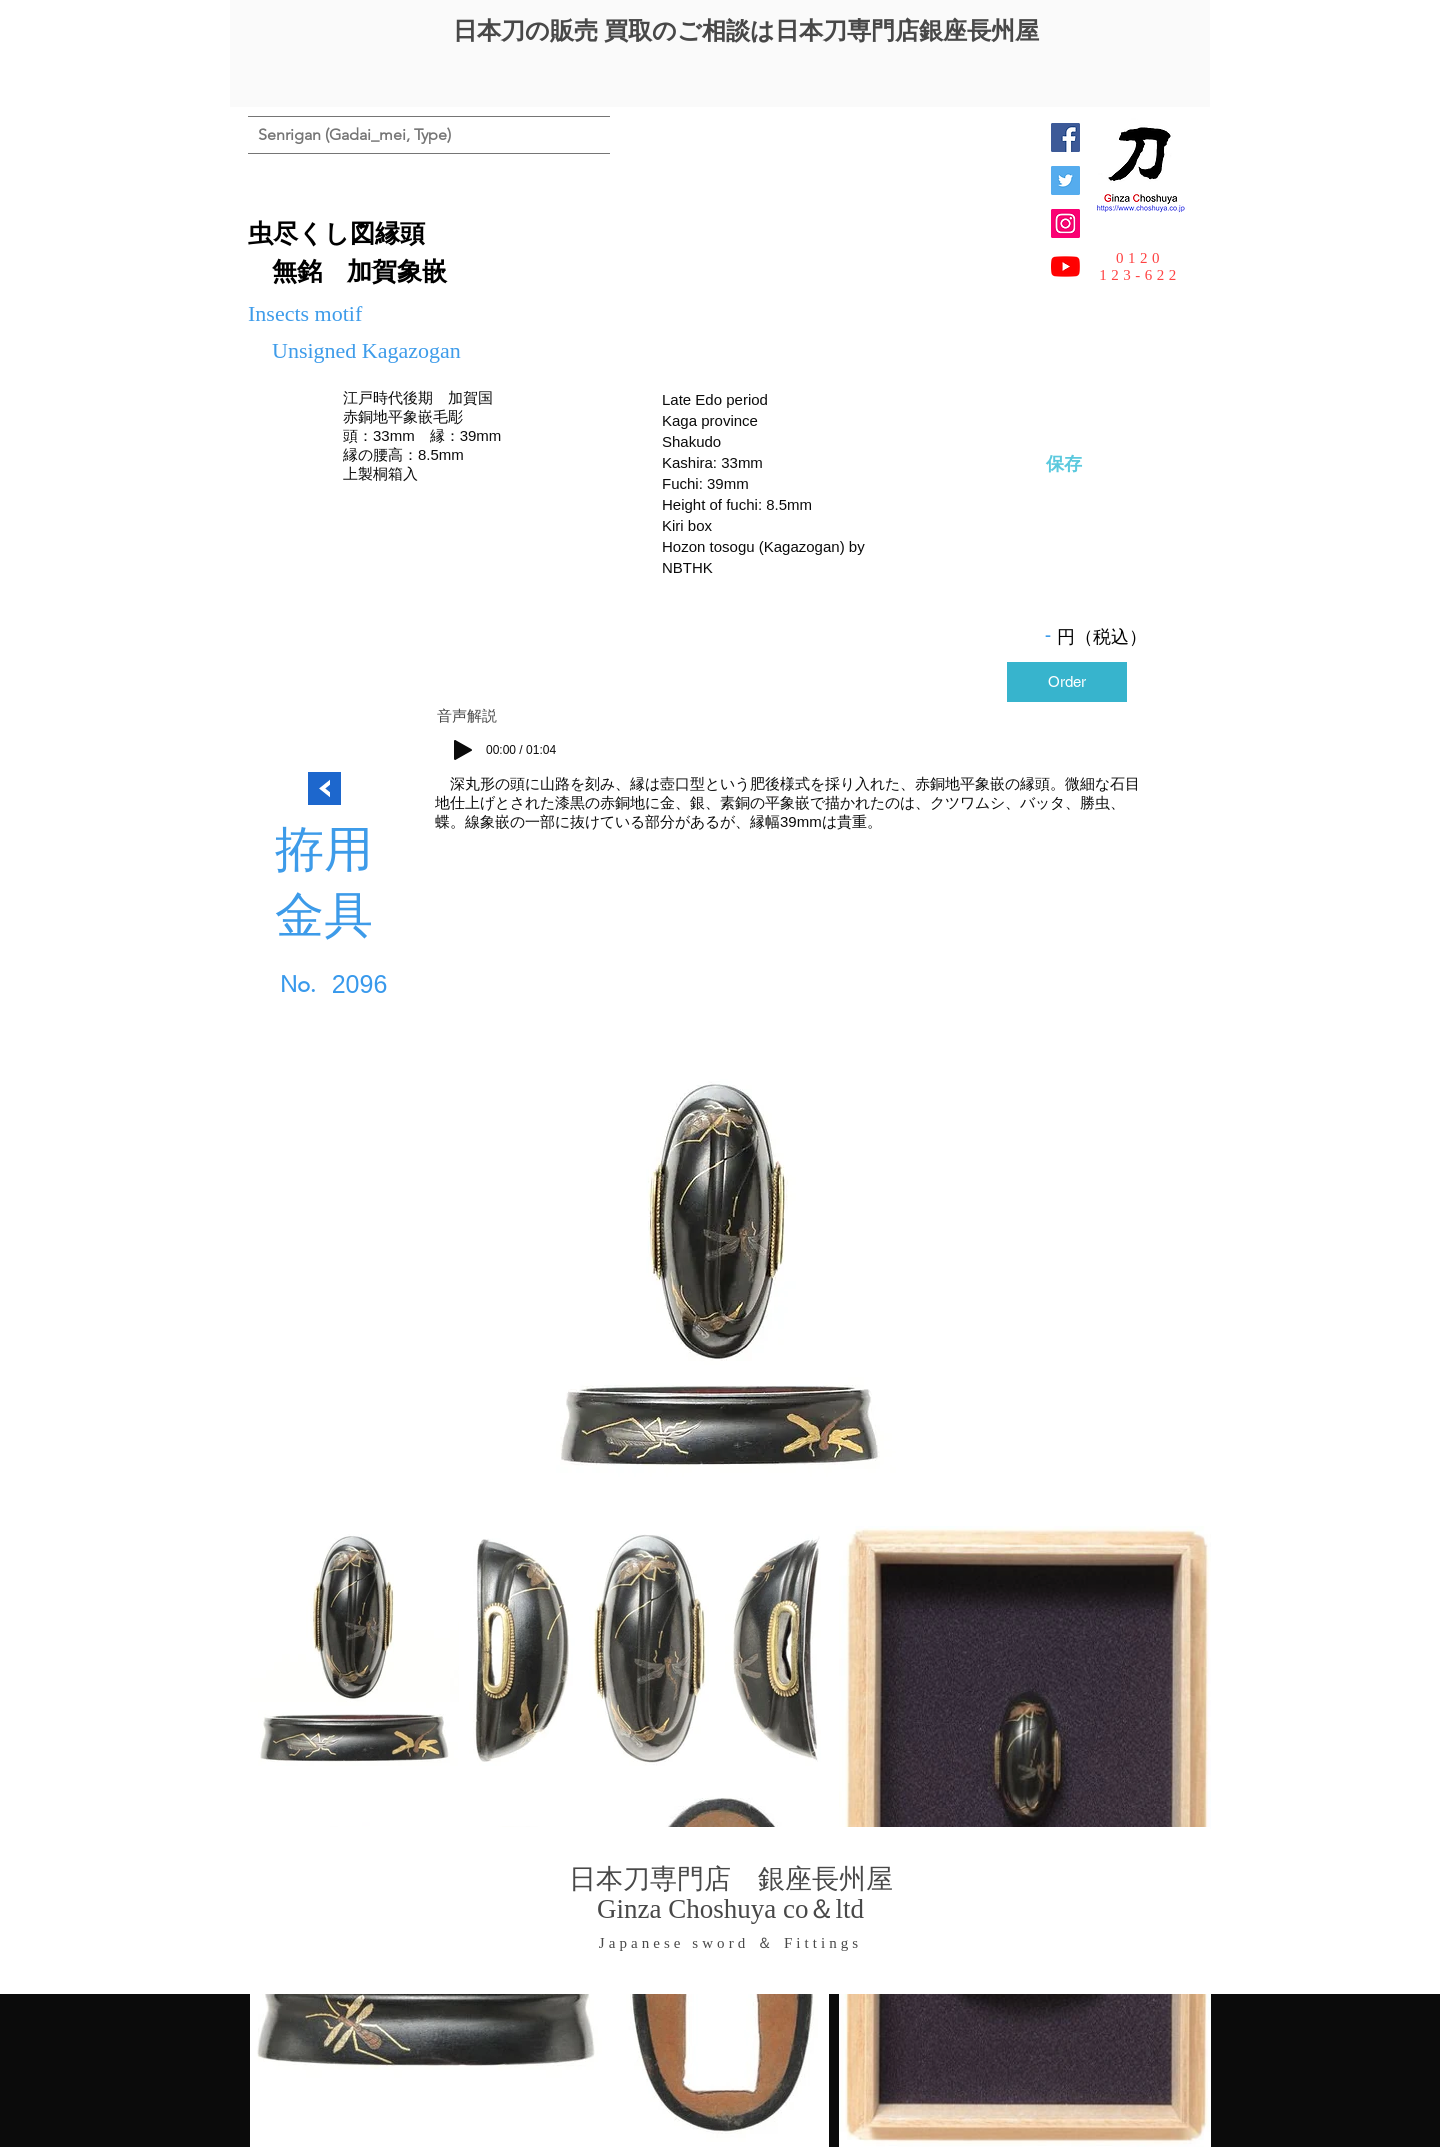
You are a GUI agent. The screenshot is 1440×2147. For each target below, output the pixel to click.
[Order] (1067, 682)
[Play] (463, 750)
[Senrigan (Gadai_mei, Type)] (354, 135)
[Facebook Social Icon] (1065, 137)
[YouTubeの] (1065, 266)
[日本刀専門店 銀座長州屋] (1065, 180)
